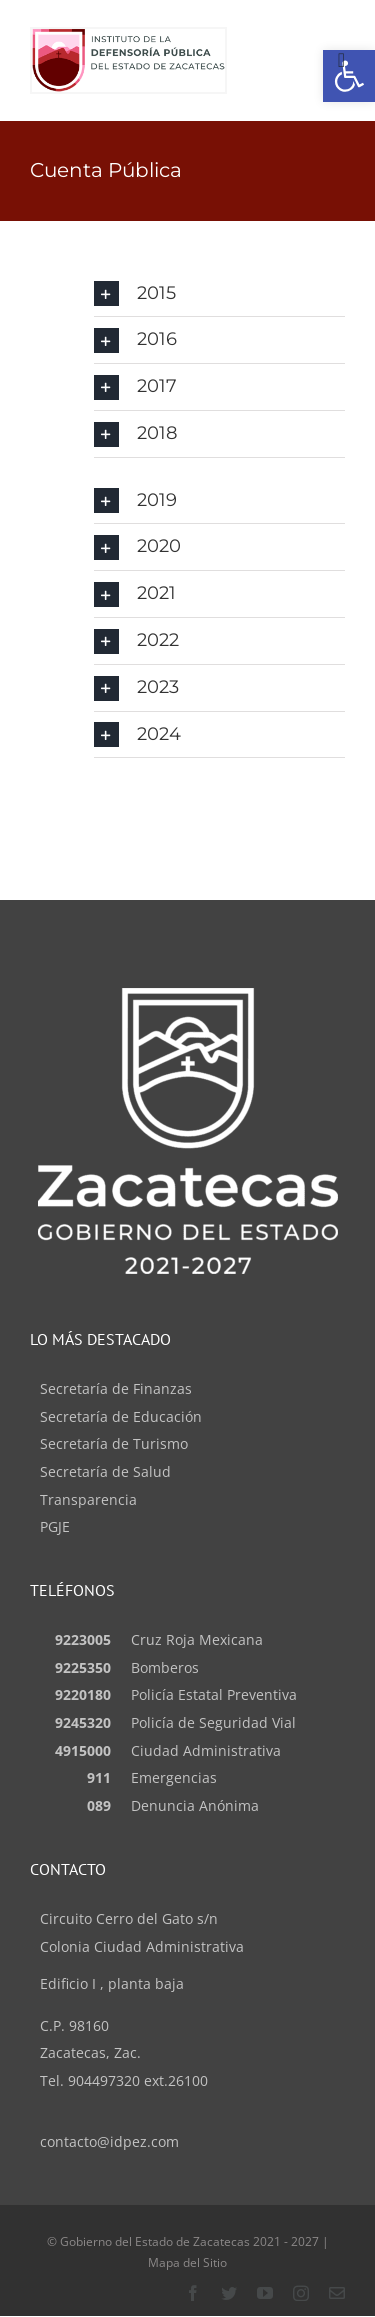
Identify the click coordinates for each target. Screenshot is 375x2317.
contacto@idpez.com (109, 2141)
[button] (219, 294)
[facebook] (193, 2293)
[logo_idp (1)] (128, 37)
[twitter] (229, 2293)
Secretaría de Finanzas (116, 1388)
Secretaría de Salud (105, 1471)
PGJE (55, 1526)
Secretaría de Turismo (114, 1443)
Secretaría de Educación (121, 1416)
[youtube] (265, 2293)
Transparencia (88, 1499)
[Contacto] (337, 2293)
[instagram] (301, 2293)
